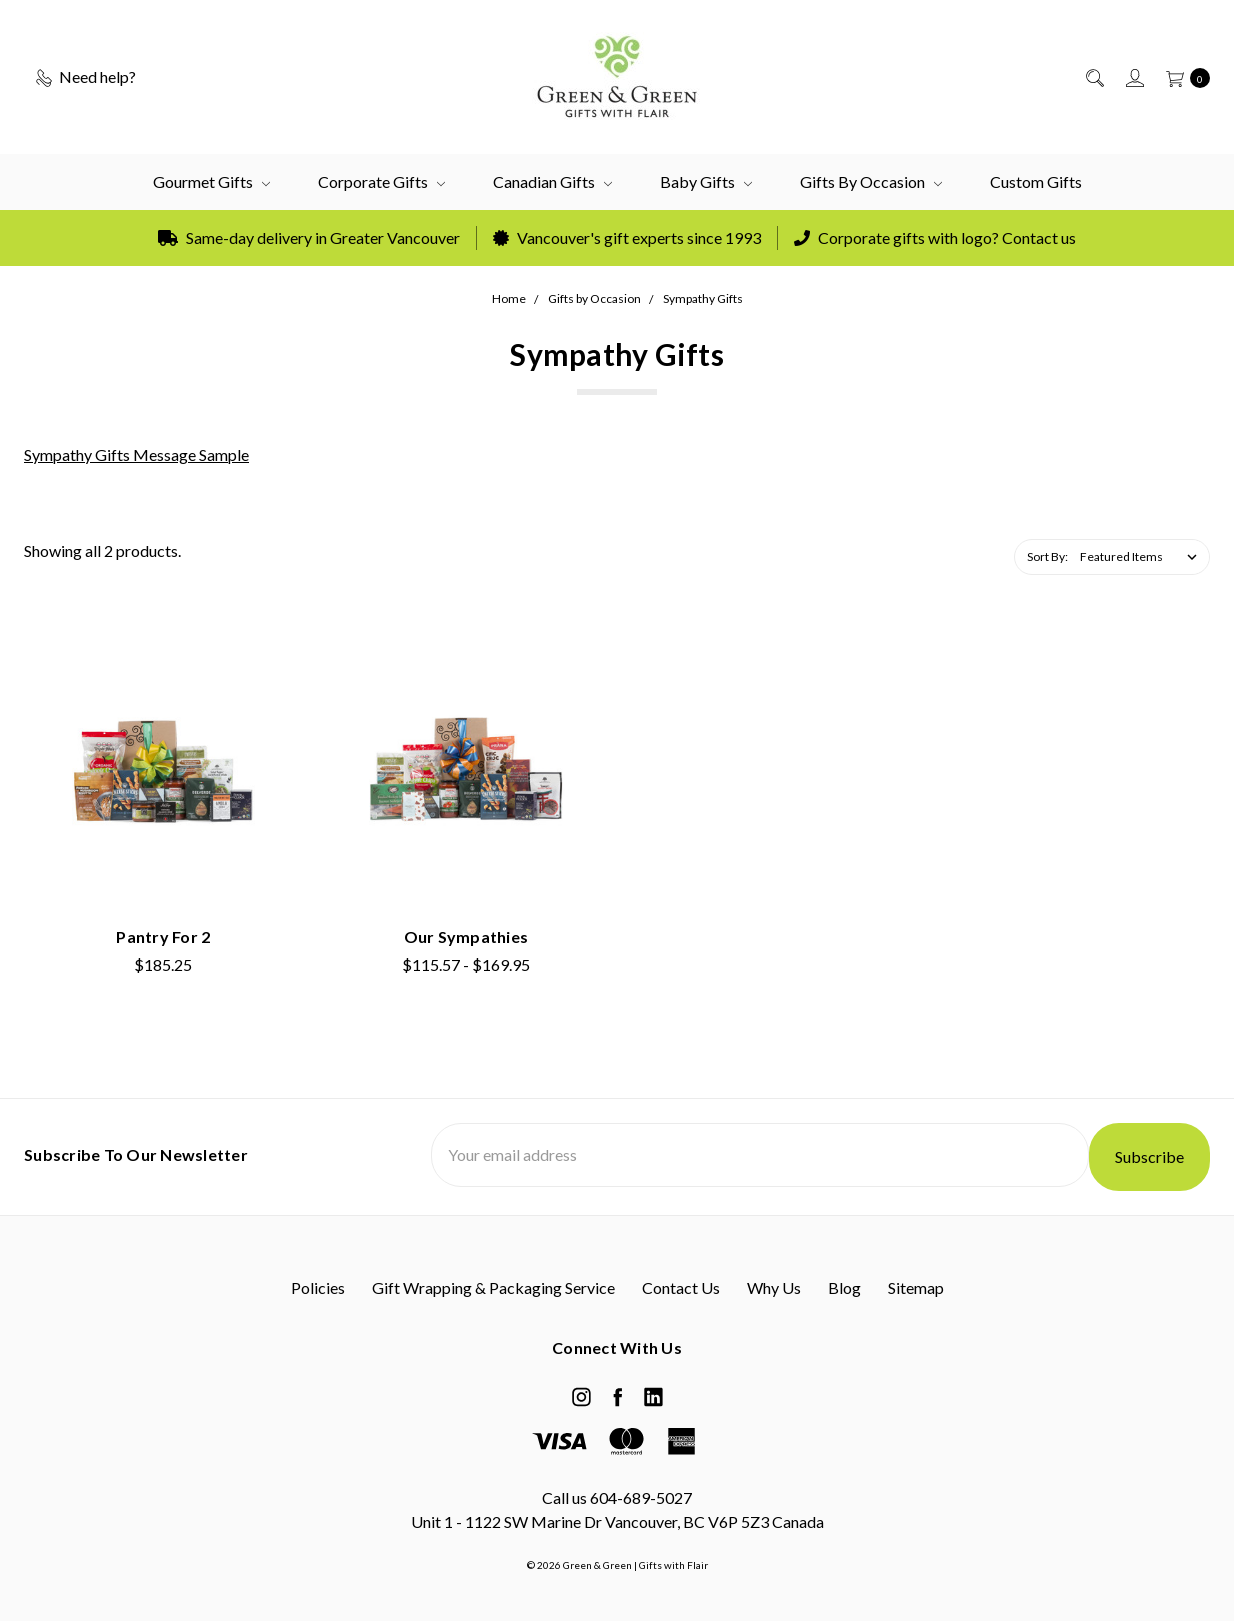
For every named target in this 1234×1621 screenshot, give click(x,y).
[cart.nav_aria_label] (1182, 77)
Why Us (774, 1287)
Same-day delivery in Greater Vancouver (309, 237)
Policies (318, 1287)
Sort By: (1047, 556)
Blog (844, 1287)
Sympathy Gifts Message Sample (136, 454)
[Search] (1093, 77)
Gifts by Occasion (871, 181)
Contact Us (681, 1287)
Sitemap (916, 1287)
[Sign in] (1133, 77)
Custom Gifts (1036, 181)
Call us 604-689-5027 (617, 1497)
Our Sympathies (466, 936)
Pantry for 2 (163, 936)
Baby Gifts (706, 181)
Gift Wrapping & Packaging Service (493, 1287)
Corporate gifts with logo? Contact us (935, 237)
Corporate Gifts (381, 181)
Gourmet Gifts (211, 181)
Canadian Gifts (552, 181)
